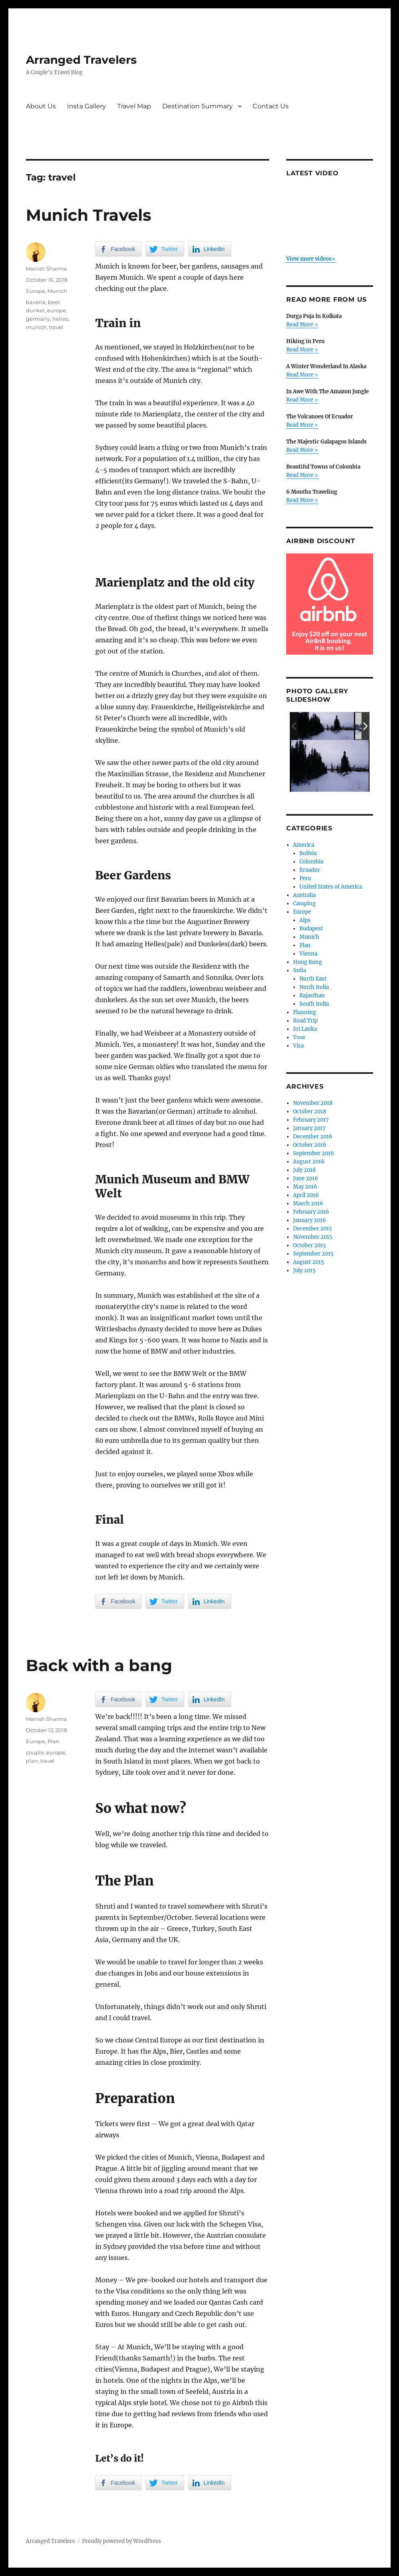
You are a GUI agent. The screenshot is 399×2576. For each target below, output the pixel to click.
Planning (304, 1012)
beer (54, 302)
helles (60, 319)
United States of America (330, 886)
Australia (304, 895)
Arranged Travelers (81, 60)
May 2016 (305, 1186)
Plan (53, 1741)
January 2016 (309, 1220)
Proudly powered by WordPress (121, 2541)
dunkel (35, 310)
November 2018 (312, 1103)
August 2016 (308, 1161)
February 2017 (311, 1119)
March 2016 (308, 1203)
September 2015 (313, 1253)
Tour (299, 1037)
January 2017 (309, 1128)
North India (314, 987)
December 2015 (312, 1228)
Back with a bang (99, 1665)
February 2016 (311, 1212)
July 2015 (304, 1270)
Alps (305, 920)
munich (36, 327)
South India (314, 1004)
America (303, 845)
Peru (305, 878)
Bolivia (307, 853)
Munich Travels (88, 215)
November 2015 (312, 1237)
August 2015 (308, 1262)
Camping (304, 903)
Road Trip (305, 1020)
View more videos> (310, 258)
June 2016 (305, 1178)
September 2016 (313, 1153)
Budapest (311, 928)
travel (56, 327)
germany (38, 319)
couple (35, 1752)
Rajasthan (312, 995)
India (299, 970)
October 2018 (309, 1111)
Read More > (302, 324)
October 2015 (309, 1245)
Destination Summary (197, 106)
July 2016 (304, 1170)
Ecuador (309, 870)
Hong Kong (307, 962)
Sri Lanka (305, 1029)
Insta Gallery (86, 106)
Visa (298, 1045)
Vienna (308, 953)
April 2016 (306, 1195)
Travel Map (134, 106)
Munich (57, 291)
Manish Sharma (46, 268)
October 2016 (309, 1145)
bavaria (35, 302)
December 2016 (312, 1136)
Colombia (311, 861)
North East (312, 978)
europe (56, 310)
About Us (41, 106)
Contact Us (271, 106)
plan (32, 1761)
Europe (35, 291)
